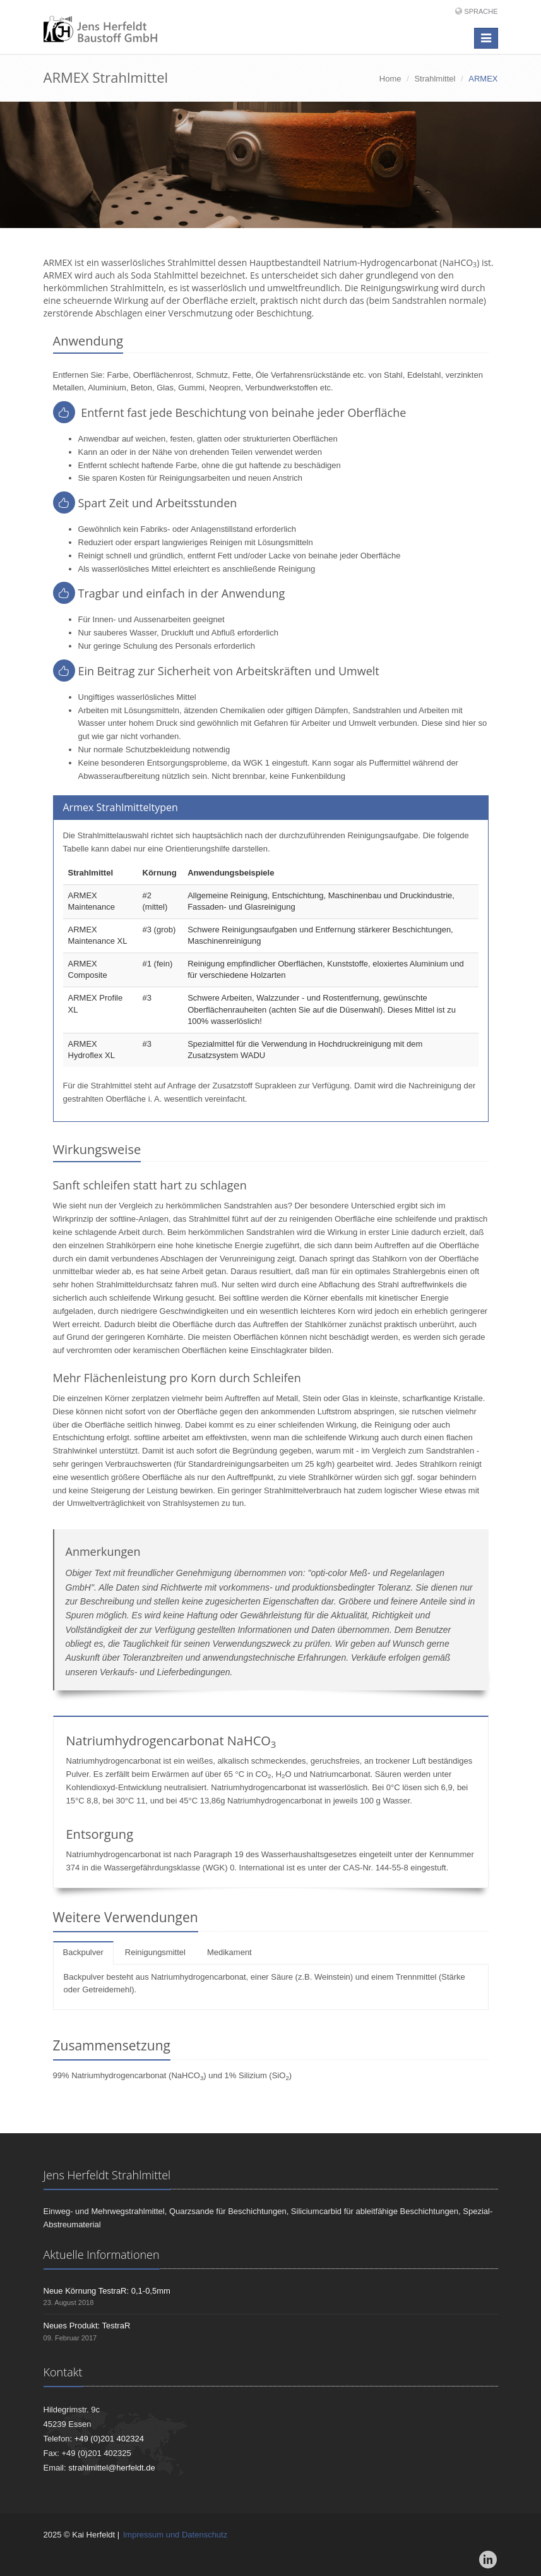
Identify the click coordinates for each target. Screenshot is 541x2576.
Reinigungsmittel (155, 1952)
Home (390, 78)
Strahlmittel (434, 78)
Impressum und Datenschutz (175, 2534)
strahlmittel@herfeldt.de (111, 2467)
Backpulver (83, 1952)
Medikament (229, 1952)
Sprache (480, 11)
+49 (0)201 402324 (109, 2438)
